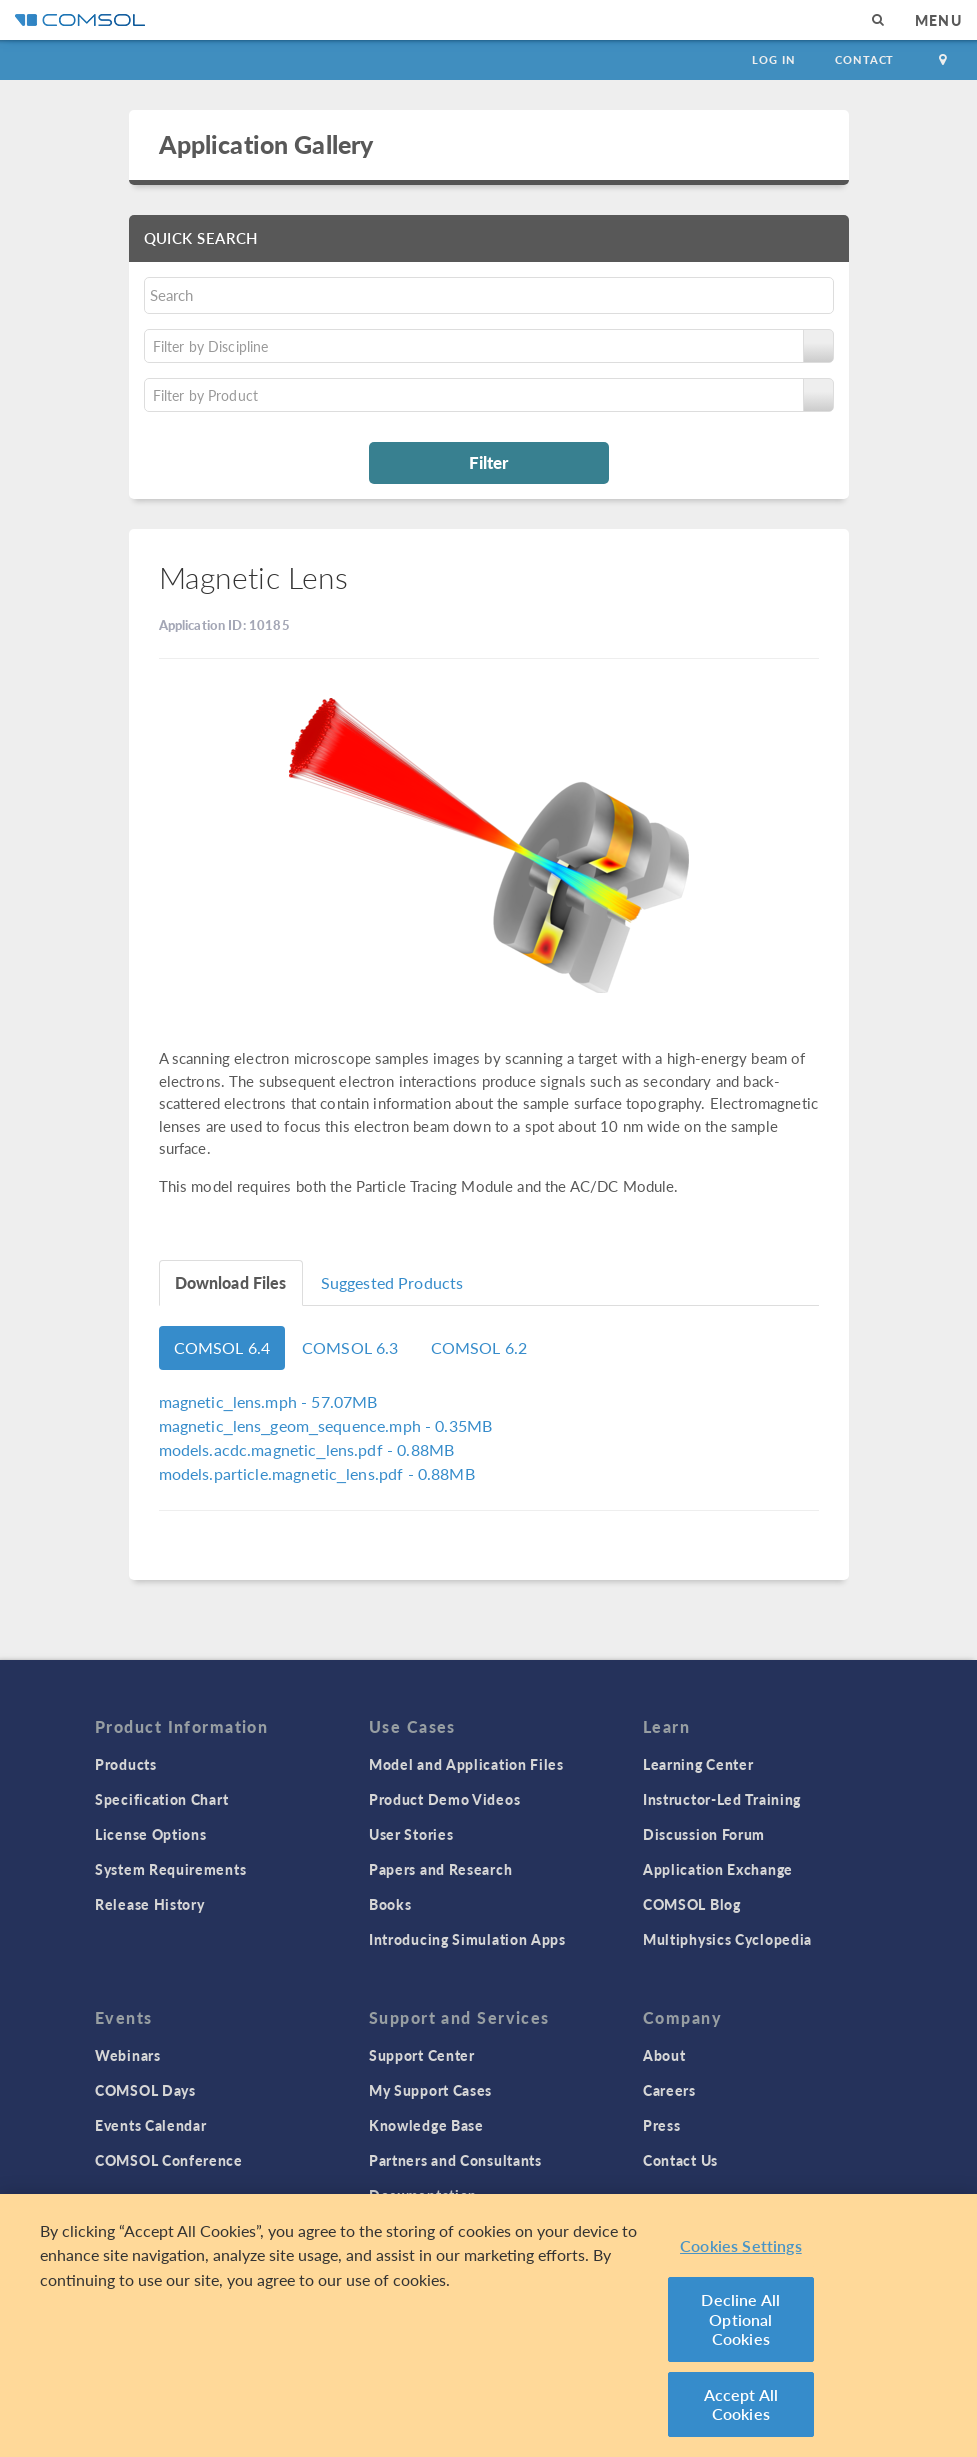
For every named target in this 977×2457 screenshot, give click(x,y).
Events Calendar (151, 2125)
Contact (864, 59)
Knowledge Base (426, 2125)
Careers (669, 2090)
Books (390, 1904)
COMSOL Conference (169, 2160)
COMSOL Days (145, 2090)
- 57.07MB (268, 1401)
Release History (150, 1904)
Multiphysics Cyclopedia (727, 1939)
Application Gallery (266, 144)
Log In (773, 59)
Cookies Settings (741, 2245)
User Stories (411, 1834)
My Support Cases (430, 2090)
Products (126, 1764)
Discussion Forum (704, 1834)
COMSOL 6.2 (479, 1347)
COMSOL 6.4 (222, 1347)
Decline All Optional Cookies (740, 2319)
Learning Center (698, 1764)
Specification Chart (161, 1799)
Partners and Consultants (455, 2160)
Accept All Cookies (741, 2404)
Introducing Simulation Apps (467, 1939)
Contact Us (680, 2160)
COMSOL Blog (692, 1904)
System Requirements (170, 1869)
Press (662, 2125)
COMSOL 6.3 (350, 1347)
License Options (151, 1834)
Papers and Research (440, 1869)
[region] (488, 2325)
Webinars (128, 2055)
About (664, 2055)
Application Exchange (718, 1869)
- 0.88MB (307, 1449)
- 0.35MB (326, 1425)
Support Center (422, 2055)
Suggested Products (392, 1282)
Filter (488, 462)
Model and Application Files (466, 1764)
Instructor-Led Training (722, 1799)
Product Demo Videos (444, 1799)
